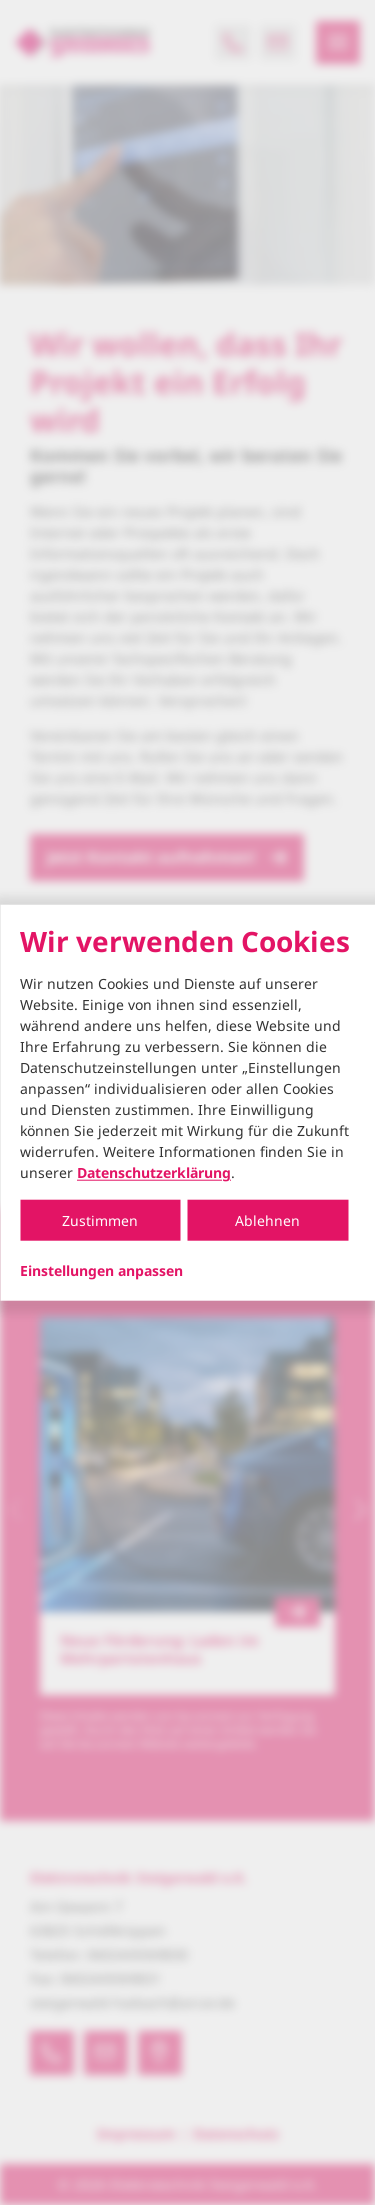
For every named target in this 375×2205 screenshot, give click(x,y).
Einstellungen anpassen (101, 1271)
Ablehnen (267, 1220)
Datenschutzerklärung (154, 1172)
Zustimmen (100, 1220)
